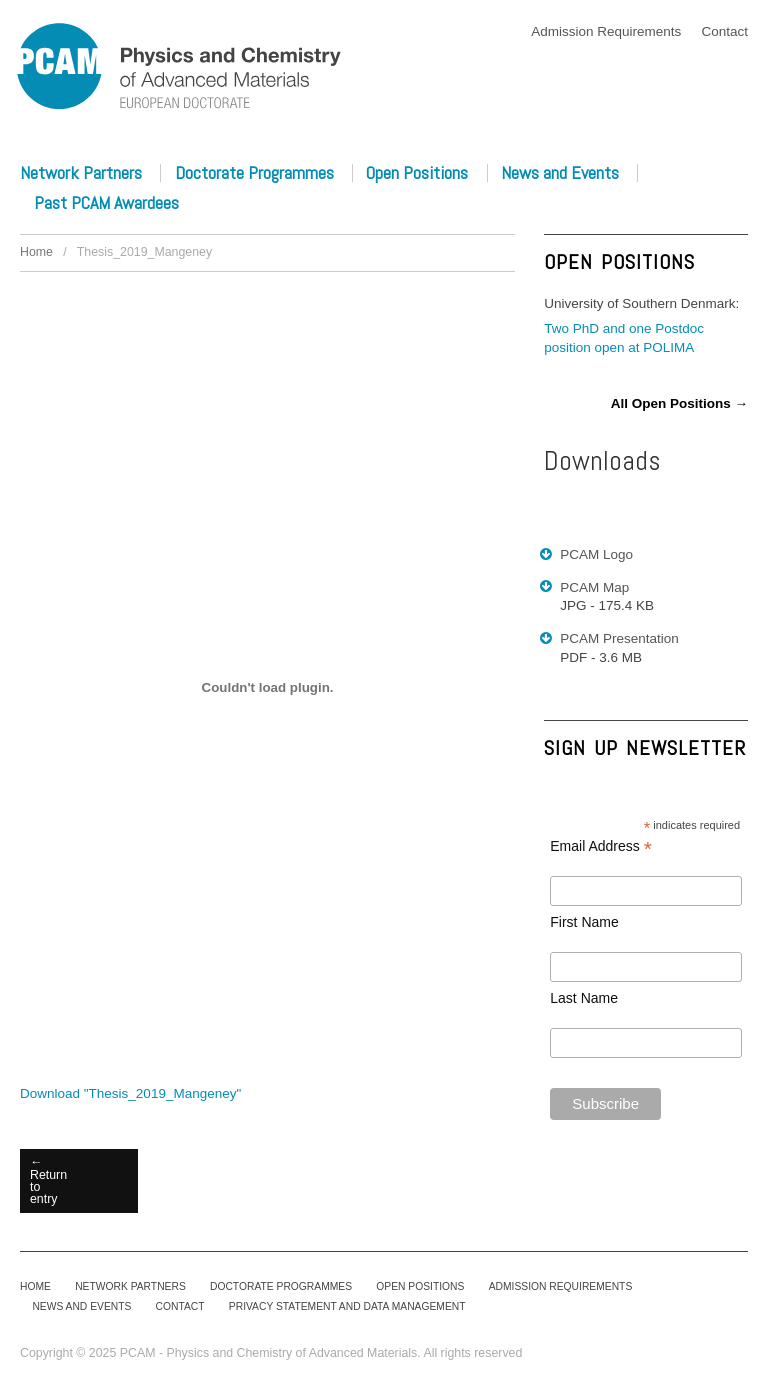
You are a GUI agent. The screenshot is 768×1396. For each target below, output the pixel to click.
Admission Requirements (606, 31)
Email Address (601, 847)
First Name (584, 922)
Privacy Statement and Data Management (347, 1306)
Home (36, 252)
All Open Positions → (679, 403)
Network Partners (81, 173)
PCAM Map (594, 587)
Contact (724, 31)
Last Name (584, 998)
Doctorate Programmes (254, 173)
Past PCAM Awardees (106, 203)
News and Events (560, 173)
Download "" (130, 1093)
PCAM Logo (596, 554)
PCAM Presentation (619, 638)
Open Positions (417, 173)
